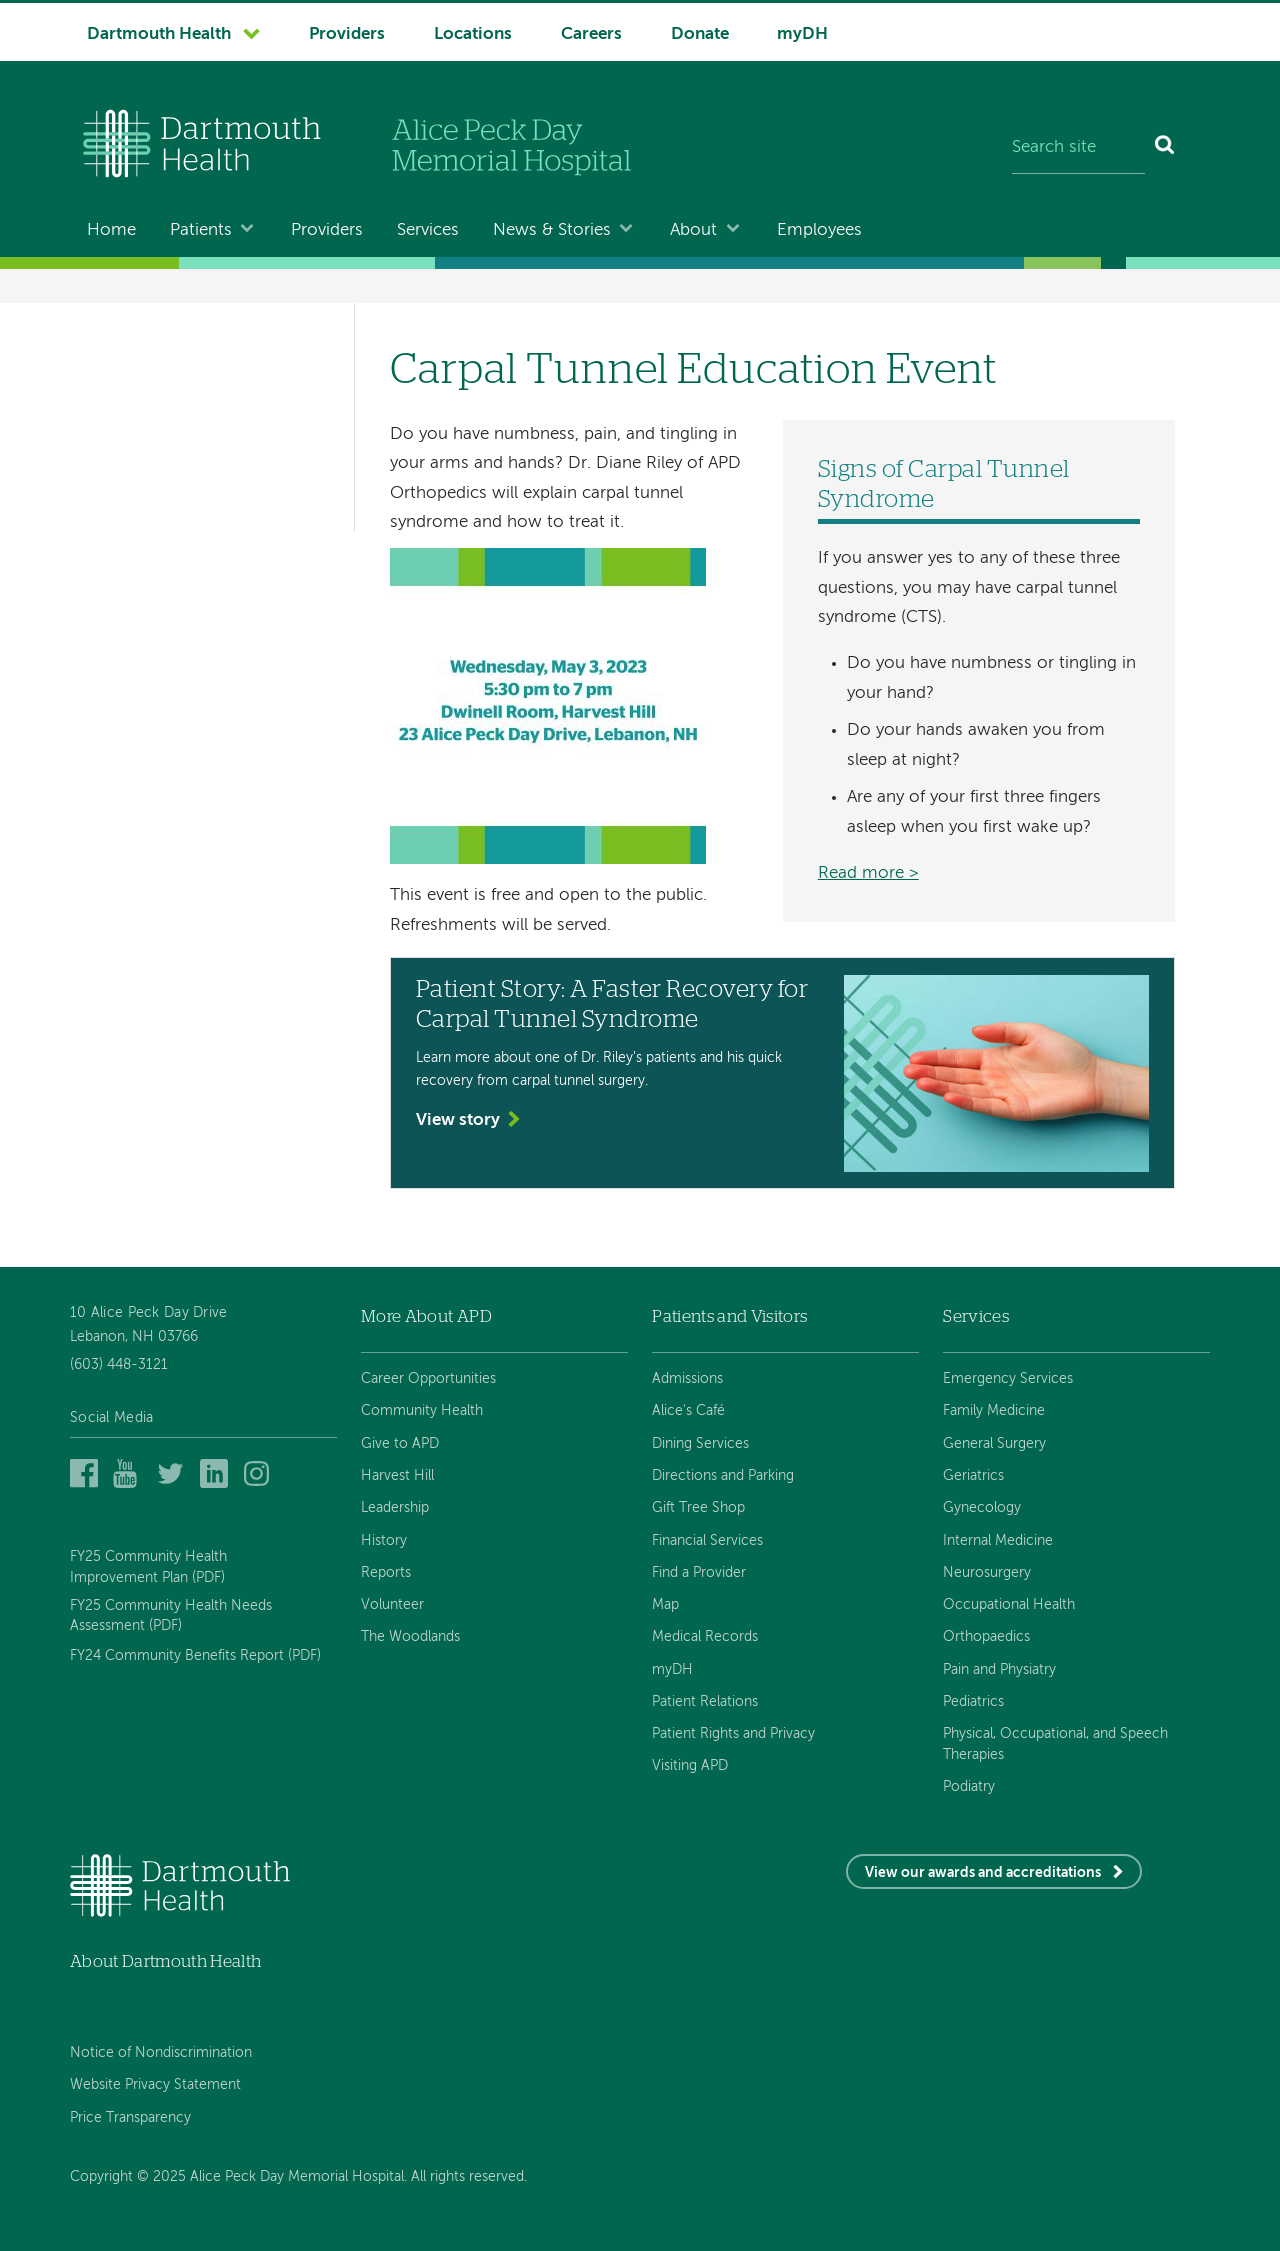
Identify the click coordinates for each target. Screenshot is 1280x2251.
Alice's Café (688, 1411)
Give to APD (400, 1444)
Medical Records (705, 1637)
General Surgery (994, 1444)
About (693, 230)
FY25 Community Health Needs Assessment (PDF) (171, 1616)
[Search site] (1078, 148)
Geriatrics (973, 1476)
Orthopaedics (986, 1637)
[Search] (1165, 148)
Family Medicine (994, 1411)
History (384, 1541)
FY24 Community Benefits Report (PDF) (195, 1656)
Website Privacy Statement (155, 2085)
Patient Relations (705, 1702)
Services (428, 230)
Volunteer (392, 1605)
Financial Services (707, 1541)
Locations (473, 34)
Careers (591, 34)
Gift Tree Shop (698, 1508)
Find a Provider (699, 1573)
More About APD (426, 1316)
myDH (802, 34)
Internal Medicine (998, 1541)
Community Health (422, 1411)
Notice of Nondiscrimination (161, 2053)
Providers (347, 34)
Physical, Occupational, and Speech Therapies (1055, 1744)
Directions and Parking (723, 1476)
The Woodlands (410, 1637)
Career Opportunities (428, 1379)
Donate (700, 34)
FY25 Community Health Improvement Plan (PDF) (148, 1567)
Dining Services (700, 1444)
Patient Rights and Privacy (733, 1734)
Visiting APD (690, 1766)
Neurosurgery (987, 1573)
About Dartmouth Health (165, 1961)
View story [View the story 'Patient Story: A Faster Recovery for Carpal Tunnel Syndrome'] (458, 1120)
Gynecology (982, 1508)
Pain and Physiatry (999, 1670)
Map (665, 1605)
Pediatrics (973, 1702)
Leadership (395, 1508)
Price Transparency (130, 2118)
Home (111, 230)
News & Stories (552, 230)
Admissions (687, 1379)
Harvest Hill (397, 1476)
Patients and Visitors (729, 1316)
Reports (386, 1573)
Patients (201, 230)
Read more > (868, 873)
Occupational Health (1009, 1605)
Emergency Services (1008, 1379)
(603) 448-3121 (119, 1365)
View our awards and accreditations (983, 1873)
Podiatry (969, 1787)
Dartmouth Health (159, 34)
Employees (819, 230)
